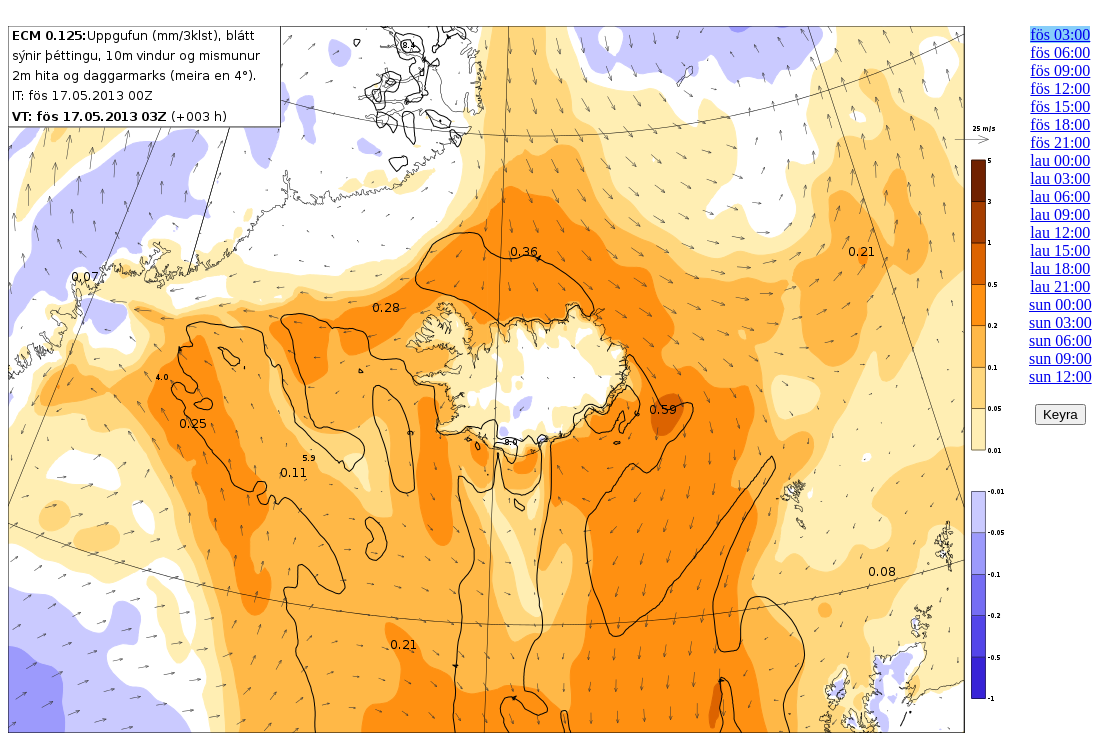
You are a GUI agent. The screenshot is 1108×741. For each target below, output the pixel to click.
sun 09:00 (1060, 358)
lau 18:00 (1060, 268)
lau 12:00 (1060, 232)
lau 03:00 (1060, 178)
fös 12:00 (1060, 88)
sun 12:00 (1060, 376)
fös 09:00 (1060, 70)
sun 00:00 (1060, 304)
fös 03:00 (1060, 34)
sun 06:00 (1060, 340)
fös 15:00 (1060, 106)
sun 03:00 (1060, 322)
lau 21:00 (1060, 286)
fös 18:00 (1060, 124)
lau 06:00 (1060, 196)
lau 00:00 (1060, 160)
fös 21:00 (1060, 142)
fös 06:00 (1060, 52)
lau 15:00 (1060, 250)
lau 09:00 (1060, 214)
